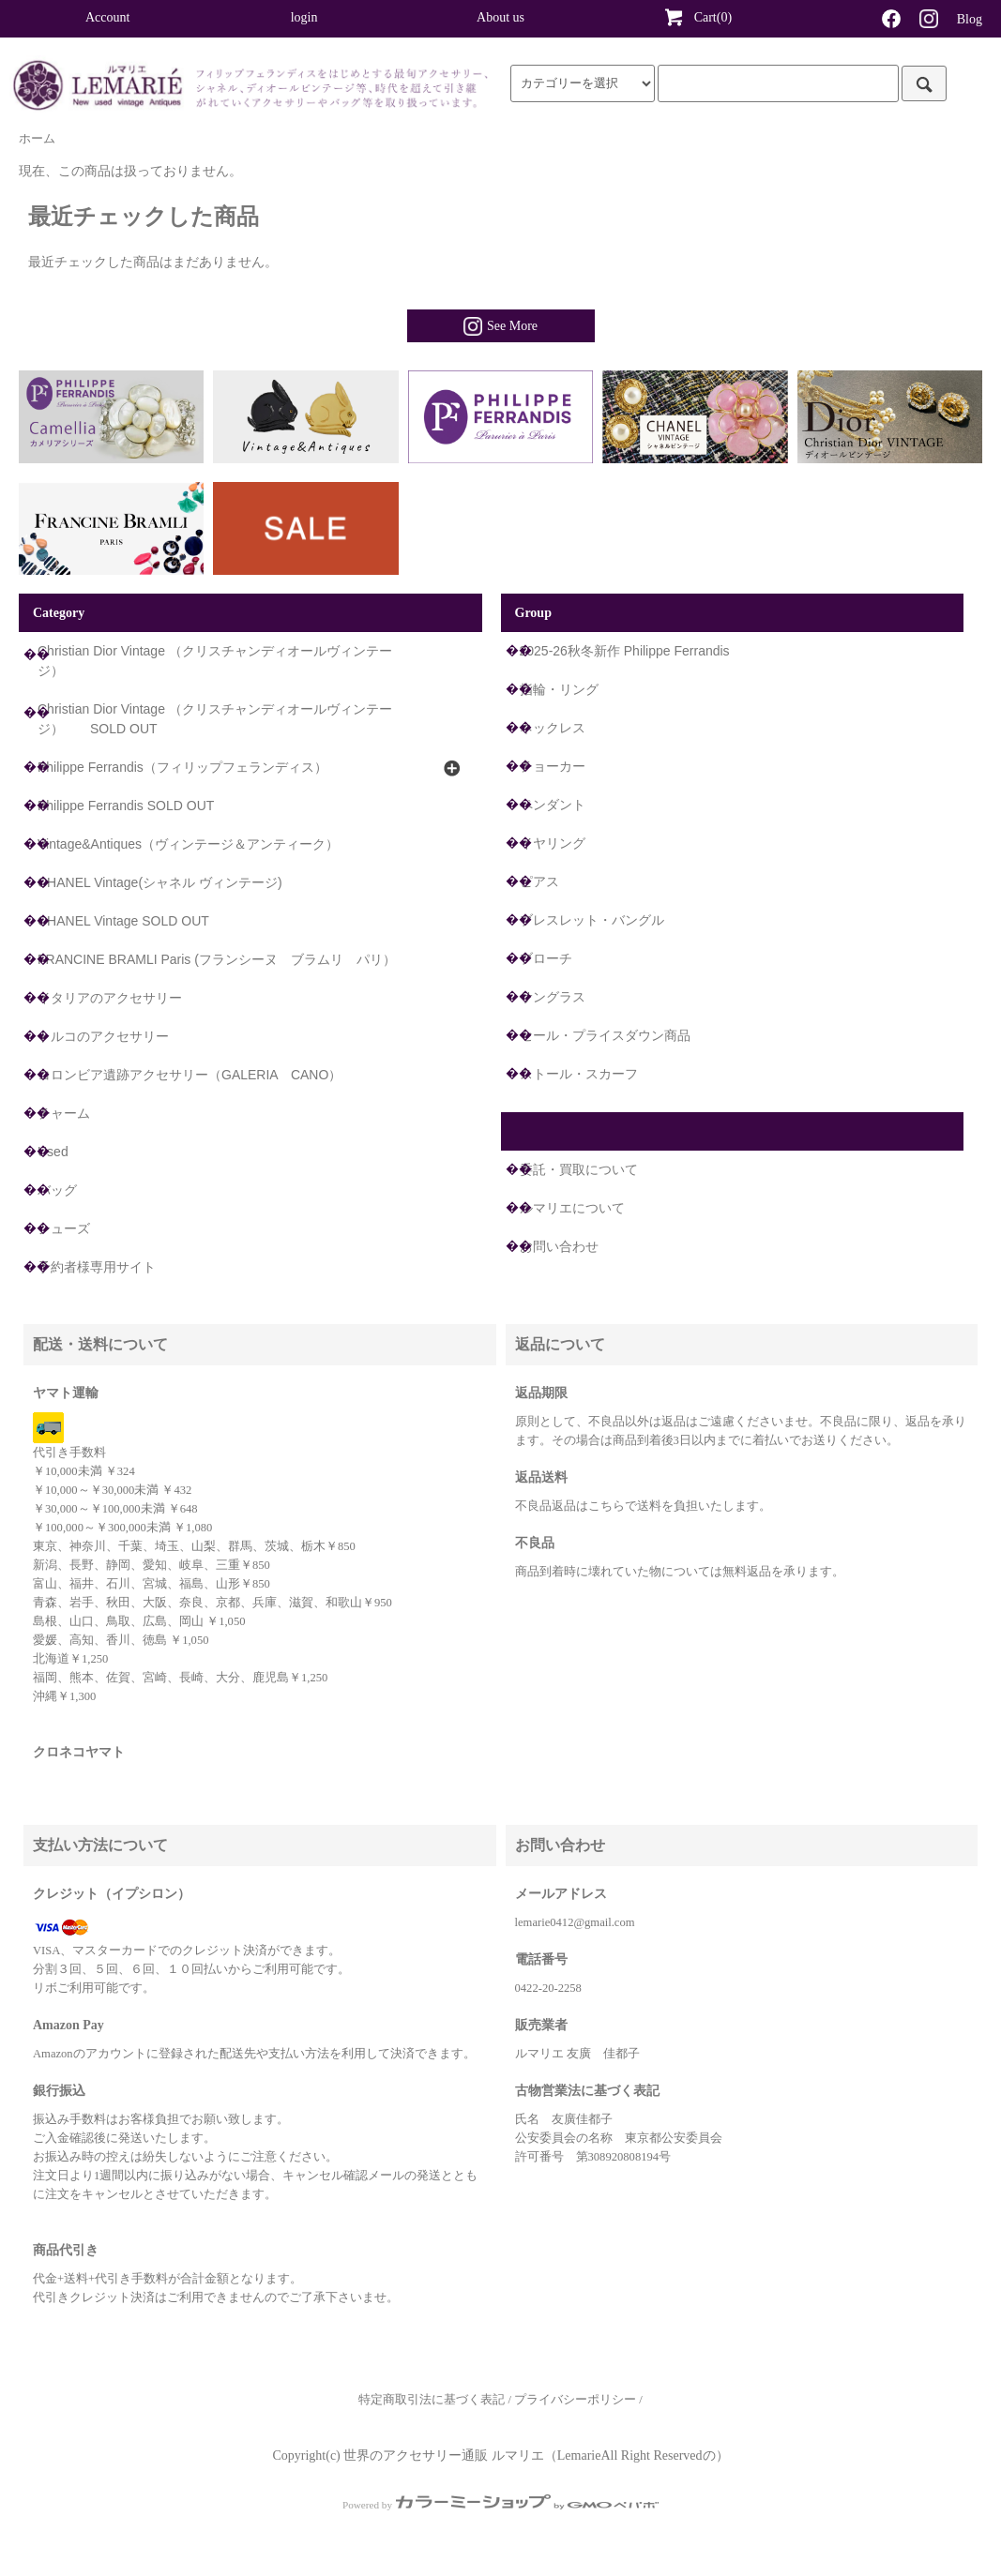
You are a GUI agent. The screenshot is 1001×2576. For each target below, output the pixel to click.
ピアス (539, 881)
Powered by (500, 2504)
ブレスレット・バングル (592, 919)
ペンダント (552, 804)
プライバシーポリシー (575, 2399)
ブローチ (546, 958)
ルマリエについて (572, 1207)
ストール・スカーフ (579, 1073)
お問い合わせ (559, 1246)
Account (107, 17)
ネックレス (552, 727)
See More (500, 326)
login (304, 17)
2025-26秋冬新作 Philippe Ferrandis (625, 650)
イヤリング (552, 843)
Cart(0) (697, 17)
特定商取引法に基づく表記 (431, 2399)
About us (500, 17)
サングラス (552, 996)
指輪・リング (559, 689)
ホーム (37, 138)
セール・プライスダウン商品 (605, 1035)
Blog (969, 19)
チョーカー (552, 766)
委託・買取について (579, 1169)
